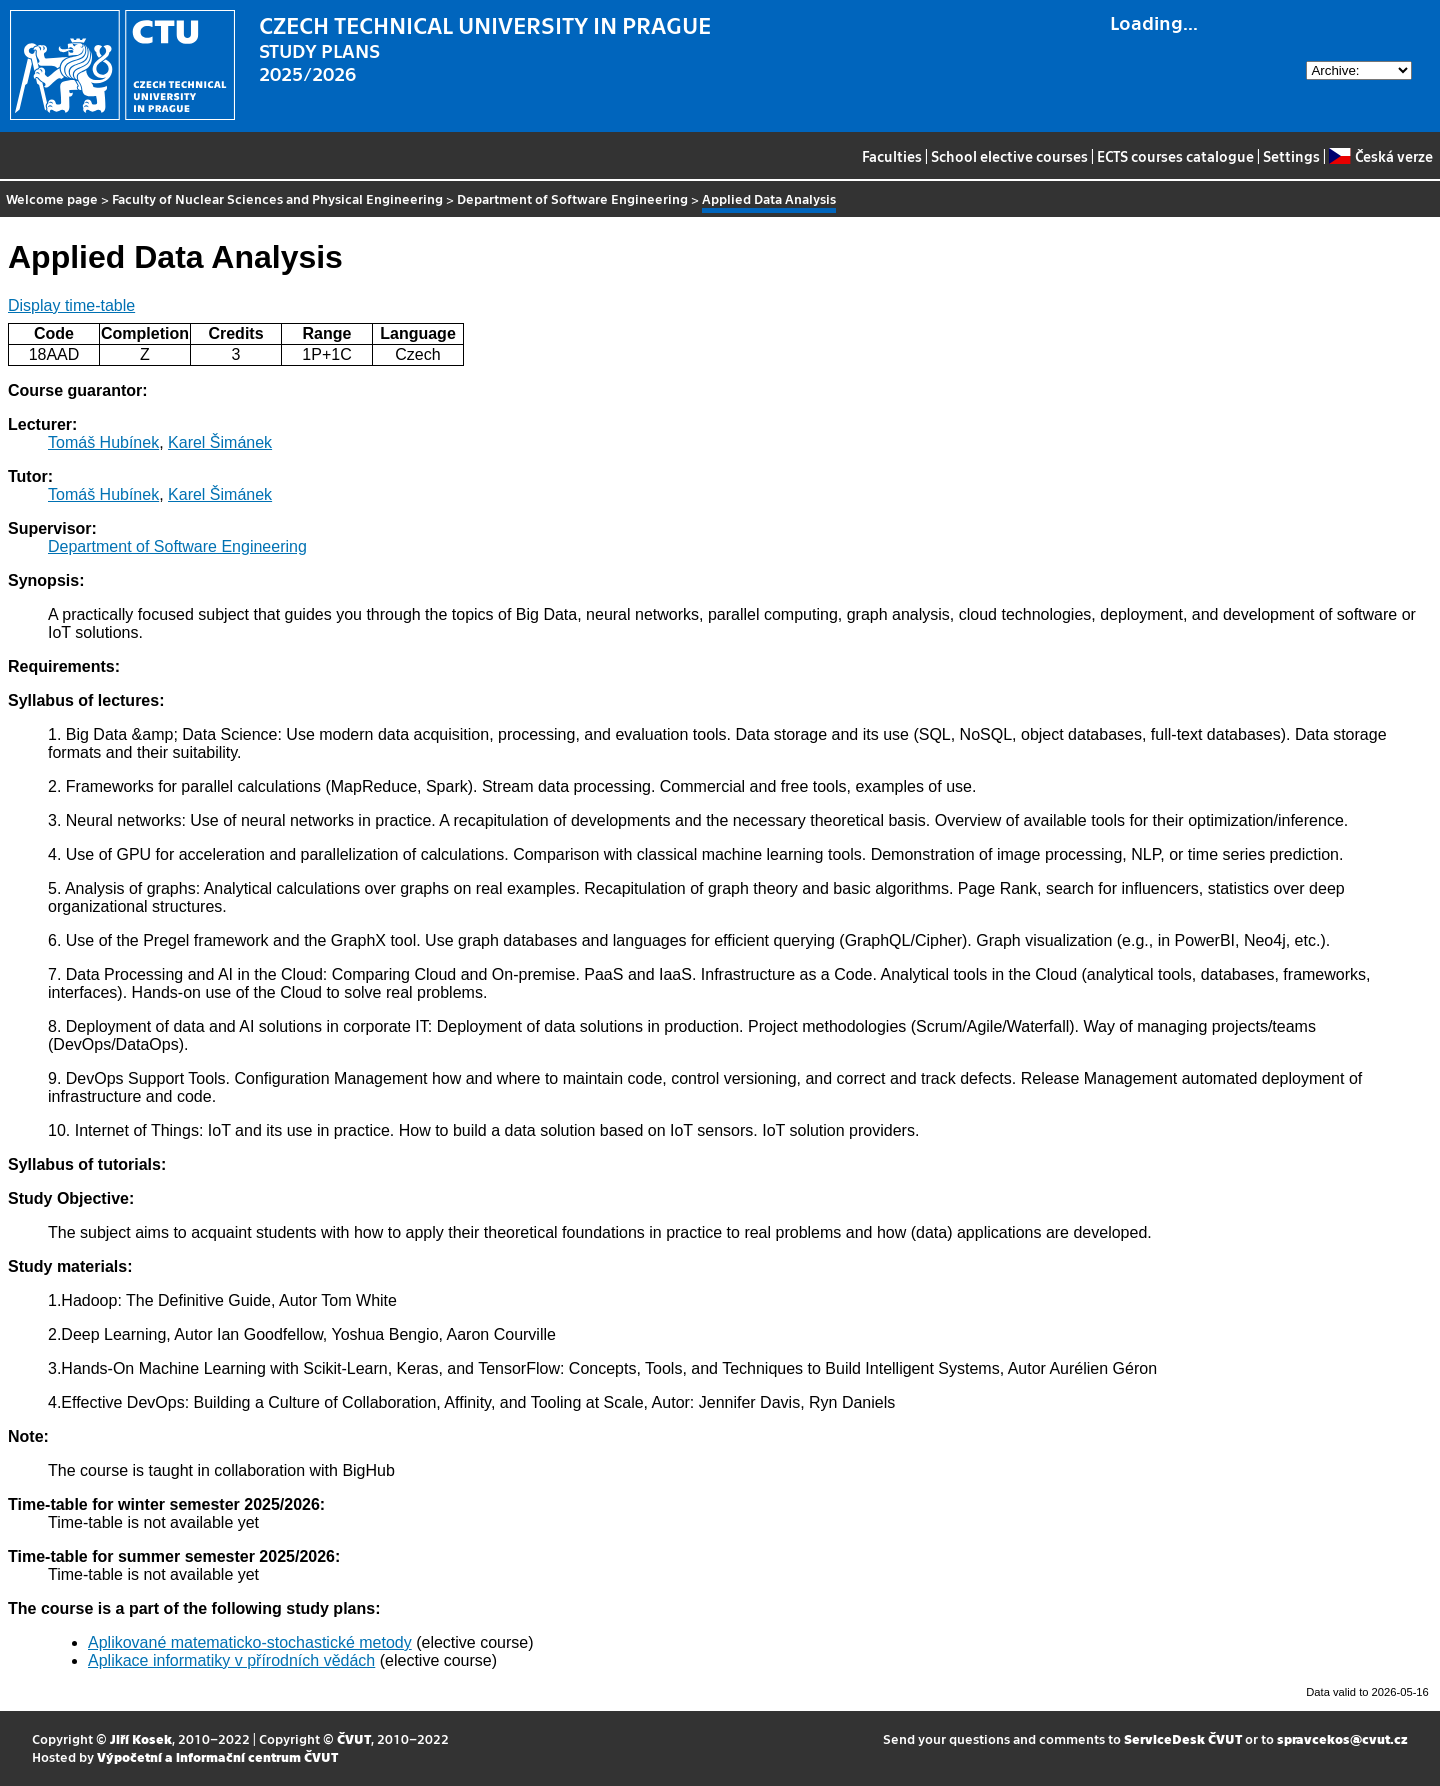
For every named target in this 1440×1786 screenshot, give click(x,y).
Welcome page (52, 198)
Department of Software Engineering (572, 198)
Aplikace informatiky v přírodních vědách (231, 1660)
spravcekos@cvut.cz (1342, 1738)
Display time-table (71, 305)
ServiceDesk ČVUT (1183, 1738)
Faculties (892, 156)
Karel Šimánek (220, 442)
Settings (1291, 156)
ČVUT (354, 1738)
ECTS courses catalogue (1175, 156)
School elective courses (1009, 156)
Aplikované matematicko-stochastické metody (250, 1642)
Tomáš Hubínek (103, 442)
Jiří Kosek (141, 1738)
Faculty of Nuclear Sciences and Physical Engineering (277, 198)
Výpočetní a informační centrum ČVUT (217, 1756)
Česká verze (1380, 156)
